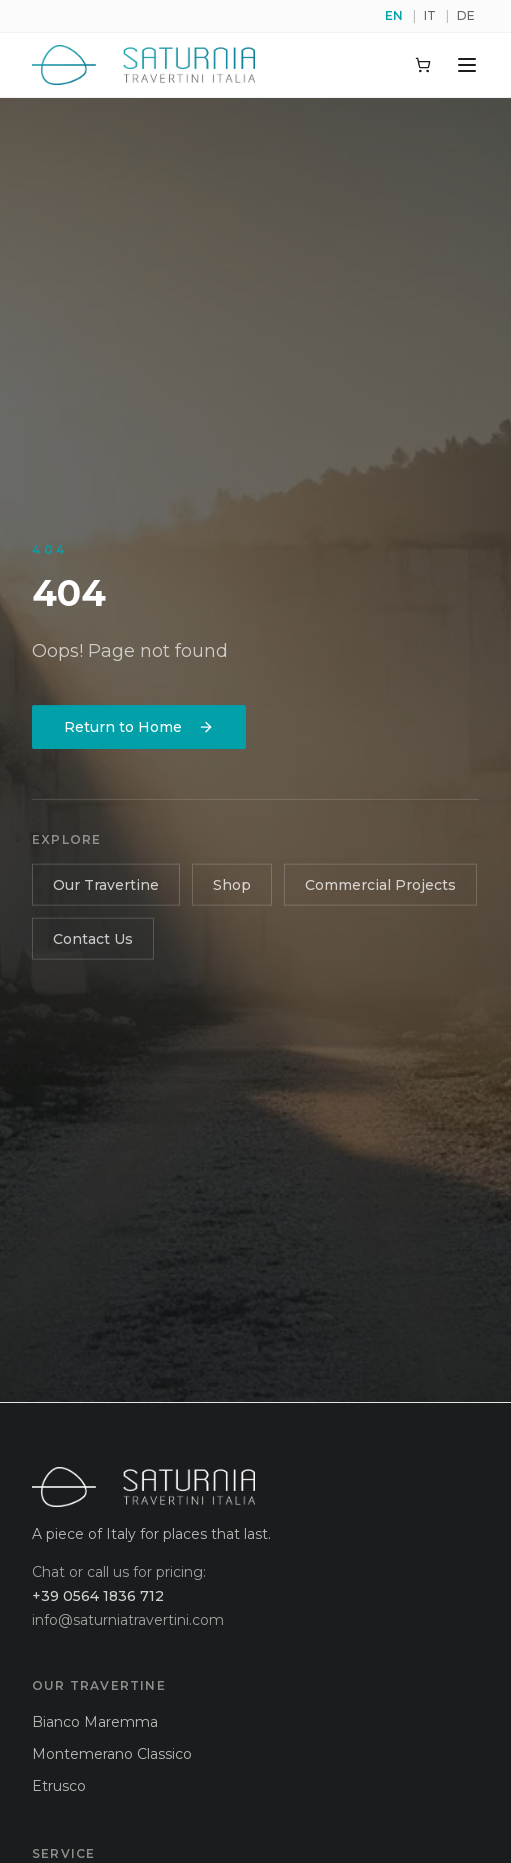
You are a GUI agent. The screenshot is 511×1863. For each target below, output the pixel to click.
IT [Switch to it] (430, 15)
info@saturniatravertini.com (128, 1620)
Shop (232, 888)
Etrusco (59, 1786)
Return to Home (139, 729)
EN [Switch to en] (394, 15)
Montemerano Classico (112, 1754)
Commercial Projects (380, 888)
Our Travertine (106, 888)
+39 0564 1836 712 (98, 1596)
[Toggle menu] (467, 65)
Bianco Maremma (95, 1722)
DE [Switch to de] (466, 15)
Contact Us (93, 942)
